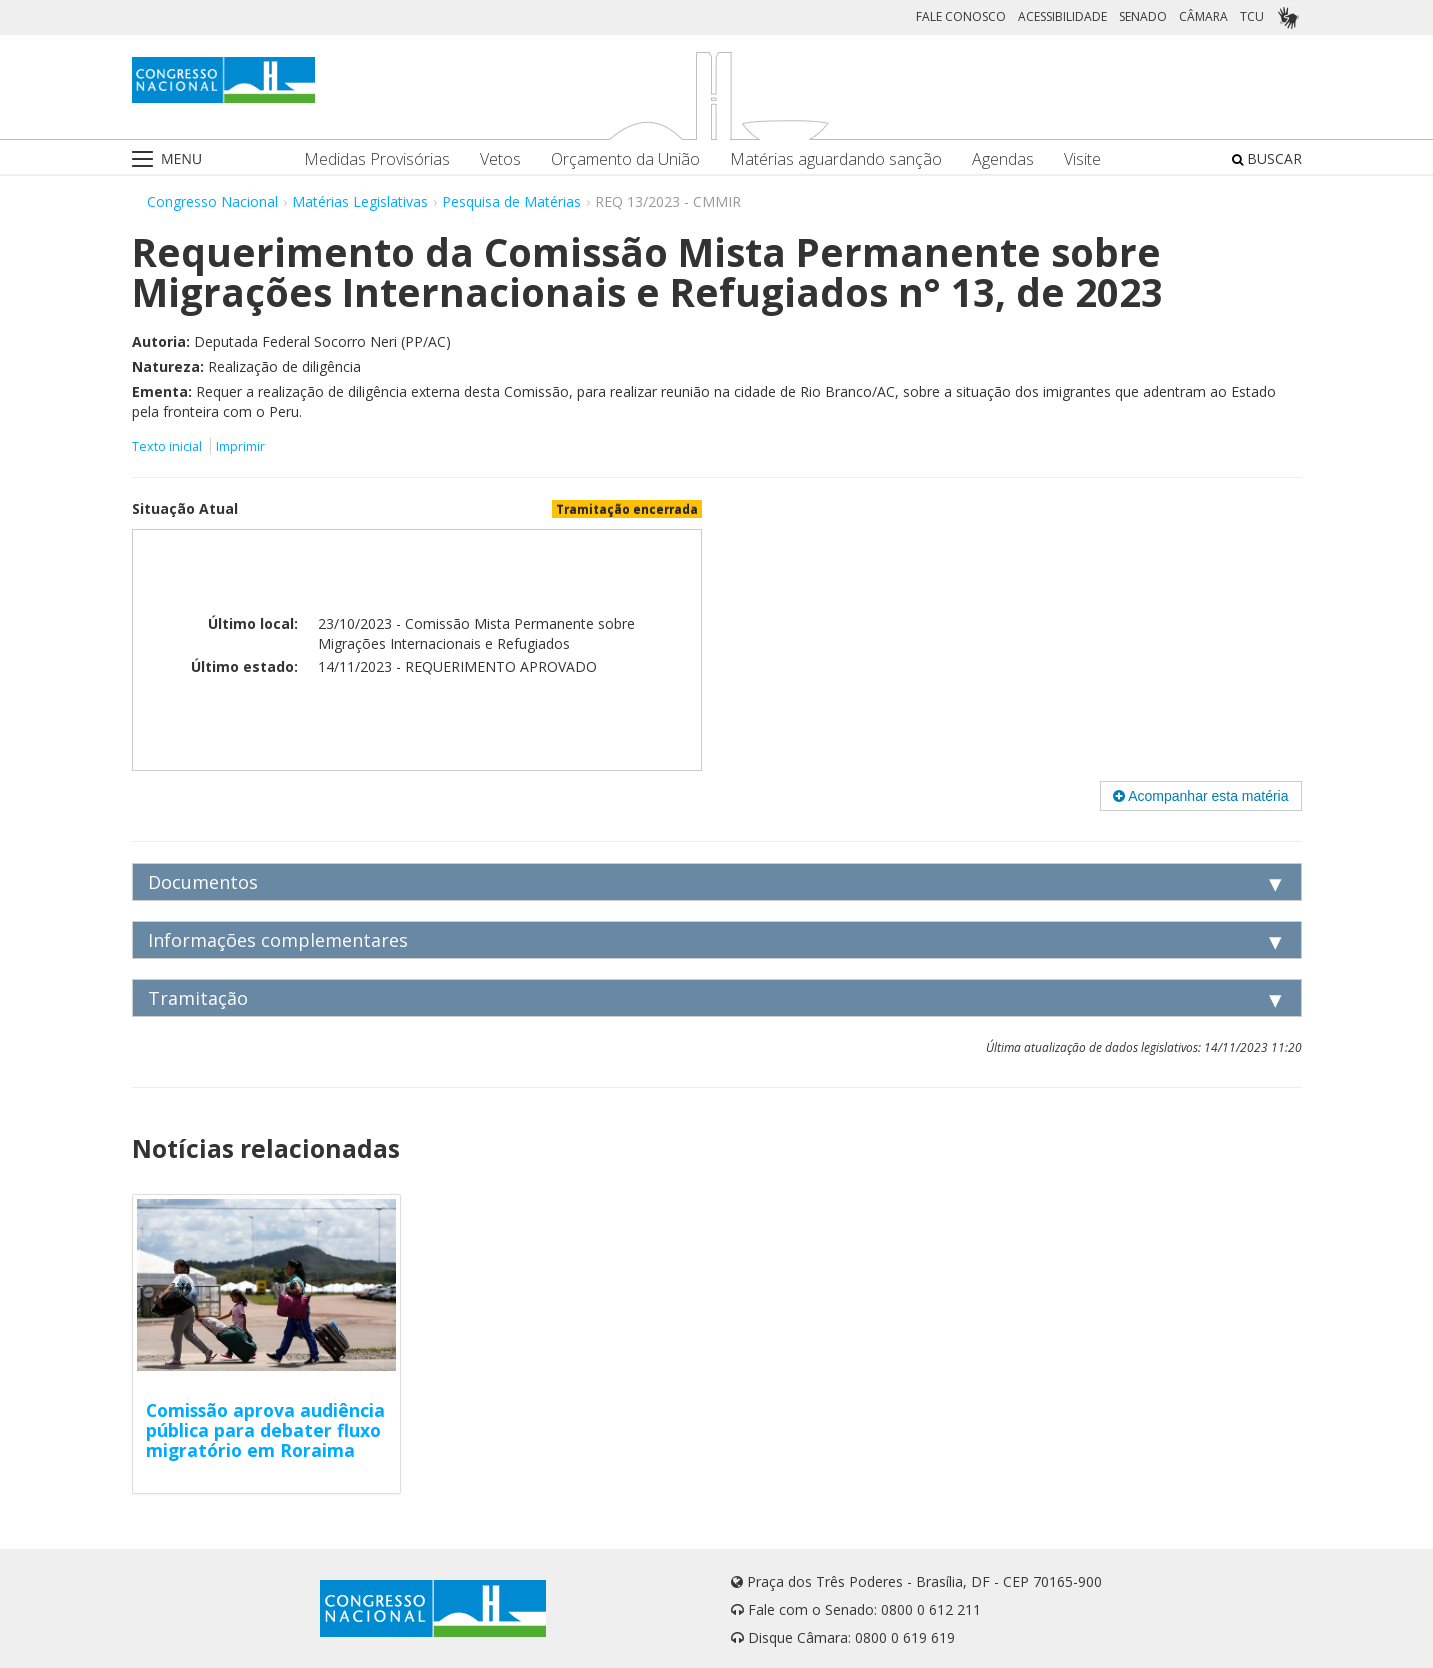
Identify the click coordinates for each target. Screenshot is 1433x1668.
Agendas (1003, 159)
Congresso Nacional (212, 201)
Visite (1082, 159)
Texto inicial (168, 446)
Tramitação (198, 998)
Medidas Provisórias (377, 159)
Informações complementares (278, 940)
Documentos (203, 882)
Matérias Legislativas (360, 201)
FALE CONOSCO (961, 16)
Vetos (500, 159)
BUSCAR (1267, 158)
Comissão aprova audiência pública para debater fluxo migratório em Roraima (265, 1430)
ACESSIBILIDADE (1062, 16)
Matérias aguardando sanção (836, 159)
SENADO (1143, 16)
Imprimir (240, 446)
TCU (1252, 16)
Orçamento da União (625, 159)
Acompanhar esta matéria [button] (1200, 796)
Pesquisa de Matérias (511, 201)
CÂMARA (1203, 16)
